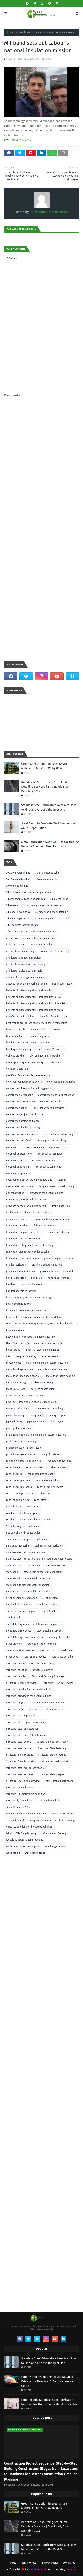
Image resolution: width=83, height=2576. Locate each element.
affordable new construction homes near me (30, 931)
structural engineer (16, 1702)
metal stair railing (16, 1382)
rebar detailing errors (18, 1480)
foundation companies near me (23, 1232)
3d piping (66, 918)
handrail (11, 1284)
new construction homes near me (24, 1395)
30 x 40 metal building (47, 872)
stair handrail (13, 1565)
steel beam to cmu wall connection (43, 1572)
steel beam (12, 1572)
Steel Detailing (14, 1617)
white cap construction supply (22, 1846)
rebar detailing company (41, 1474)
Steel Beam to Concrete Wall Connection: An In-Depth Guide (48, 826)
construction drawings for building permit (28, 1088)
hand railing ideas (16, 1278)
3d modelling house (45, 918)
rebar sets (44, 1493)
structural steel (54, 1709)
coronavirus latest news (19, 1153)
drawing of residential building (46, 1193)
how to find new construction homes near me (31, 1336)
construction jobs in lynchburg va (56, 1095)
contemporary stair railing (51, 1140)
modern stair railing (42, 1382)
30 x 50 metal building (18, 879)
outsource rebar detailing (49, 1408)
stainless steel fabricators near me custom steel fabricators (39, 1558)
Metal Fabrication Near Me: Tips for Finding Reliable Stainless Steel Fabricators (50, 844)
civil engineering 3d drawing (45, 1055)
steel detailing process (18, 1630)
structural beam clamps (42, 1663)
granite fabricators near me (47, 1264)
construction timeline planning (23, 1127)
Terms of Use (29, 2563)
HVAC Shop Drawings (17, 1343)
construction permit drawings (48, 1108)
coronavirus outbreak (43, 1160)
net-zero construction (43, 1389)
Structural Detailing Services (22, 1683)
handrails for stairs (31, 1284)
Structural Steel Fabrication (21, 1761)
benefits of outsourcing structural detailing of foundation (37, 1003)
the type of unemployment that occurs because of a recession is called (40, 1814)
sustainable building (50, 1800)
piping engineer (35, 1421)
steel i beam (67, 1650)
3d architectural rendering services (25, 899)
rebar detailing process (19, 1487)
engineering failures (17, 1219)
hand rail (68, 1271)
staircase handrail (56, 1565)
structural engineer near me (48, 1702)
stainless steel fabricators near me (25, 1552)
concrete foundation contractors (24, 1081)
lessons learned (50, 1356)
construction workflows (19, 1140)
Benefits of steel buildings (20, 1016)
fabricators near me (45, 1225)
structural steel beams (18, 1741)
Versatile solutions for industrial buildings (29, 1826)
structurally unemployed (19, 1800)
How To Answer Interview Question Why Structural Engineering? (40, 1323)
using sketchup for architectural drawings (52, 1820)
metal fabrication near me (52, 1369)
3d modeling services (17, 918)
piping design (37, 1415)
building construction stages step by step (28, 1042)
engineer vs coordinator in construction (27, 1212)
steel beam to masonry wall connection (28, 1585)
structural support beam (59, 1781)
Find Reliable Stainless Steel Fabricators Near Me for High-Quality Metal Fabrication (50, 2402)
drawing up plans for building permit (26, 1199)
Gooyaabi (71, 2569)
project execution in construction (24, 1447)
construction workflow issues (22, 1134)
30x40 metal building (46, 879)
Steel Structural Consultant (23, 58)
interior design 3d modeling (21, 1356)
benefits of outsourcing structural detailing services (34, 1010)
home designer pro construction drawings (29, 1297)
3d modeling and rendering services (43, 905)
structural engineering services (23, 1709)
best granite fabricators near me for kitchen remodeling (36, 1023)
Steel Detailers (50, 1611)
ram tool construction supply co (23, 1460)
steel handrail (47, 1650)
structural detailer (16, 1676)
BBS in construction (62, 983)
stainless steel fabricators (49, 1545)
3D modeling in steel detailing (51, 912)
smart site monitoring (17, 1545)
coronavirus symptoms (48, 1166)
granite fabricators (16, 1264)
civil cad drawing (15, 1055)
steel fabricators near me (20, 1650)
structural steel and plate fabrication (26, 1735)
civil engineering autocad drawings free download (33, 1062)
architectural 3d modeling (20, 951)
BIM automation (14, 1036)
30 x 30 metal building (18, 872)
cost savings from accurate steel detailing (29, 1180)
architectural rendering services (24, 957)
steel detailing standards (55, 1637)
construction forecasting (19, 1095)
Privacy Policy (50, 2563)
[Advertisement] (41, 380)
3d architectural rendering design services (29, 892)
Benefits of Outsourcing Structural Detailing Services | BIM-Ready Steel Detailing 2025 (45, 787)
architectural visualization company (25, 964)
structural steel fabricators (57, 1761)
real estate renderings (58, 1460)
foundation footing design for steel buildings (30, 1245)
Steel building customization (21, 1598)
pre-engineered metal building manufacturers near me (36, 1434)
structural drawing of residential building (28, 1696)
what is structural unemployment (24, 1839)
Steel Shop (12, 1656)
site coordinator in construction (23, 1532)
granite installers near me (20, 1271)
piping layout (57, 1421)
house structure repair (18, 1304)
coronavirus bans (34, 1147)
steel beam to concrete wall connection (28, 1578)
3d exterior (12, 905)
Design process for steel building (56, 1186)
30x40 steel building (17, 885)
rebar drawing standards (19, 1493)
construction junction (51, 1101)
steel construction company (21, 1611)
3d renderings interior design (22, 925)
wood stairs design (35, 1853)
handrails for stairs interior (21, 1291)
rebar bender (13, 1467)
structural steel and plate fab (22, 1728)
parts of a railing (15, 1415)
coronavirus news (16, 1160)
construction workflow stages (59, 1134)
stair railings (33, 1565)
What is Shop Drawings (55, 1833)
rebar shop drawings (17, 1500)
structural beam (15, 1663)
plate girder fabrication (19, 1428)
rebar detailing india (46, 1480)
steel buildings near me (19, 1604)
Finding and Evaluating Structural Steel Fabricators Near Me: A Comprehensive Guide (47, 2381)
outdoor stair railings (17, 1408)
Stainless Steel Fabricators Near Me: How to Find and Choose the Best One (48, 807)
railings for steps (49, 1454)
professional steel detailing (21, 1441)
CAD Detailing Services (50, 1049)
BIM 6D (57, 1029)
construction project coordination (24, 1114)
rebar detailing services (50, 1487)
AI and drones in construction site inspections (31, 938)
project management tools (20, 1454)
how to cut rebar (15, 1330)
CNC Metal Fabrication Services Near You (28, 1075)
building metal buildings (19, 1049)
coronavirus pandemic (18, 1166)
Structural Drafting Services (58, 1683)
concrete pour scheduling (61, 1081)
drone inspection (60, 1206)
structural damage (43, 1670)
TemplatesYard (37, 2569)
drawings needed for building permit (26, 1206)
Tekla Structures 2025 (18, 1807)
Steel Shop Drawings (34, 1656)
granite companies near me (59, 1258)
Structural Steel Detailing (52, 1748)
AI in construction (15, 944)
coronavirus (12, 1147)
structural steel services (19, 1774)
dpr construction (15, 1193)
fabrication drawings (17, 1225)
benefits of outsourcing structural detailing (29, 990)
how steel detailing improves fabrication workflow (33, 1317)
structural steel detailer (19, 1748)
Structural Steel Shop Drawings (23, 1781)
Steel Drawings (14, 1643)
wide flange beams (54, 1846)
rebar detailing (14, 1474)
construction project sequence (23, 1121)
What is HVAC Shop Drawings (21, 1833)
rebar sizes (40, 1500)
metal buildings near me (19, 1369)
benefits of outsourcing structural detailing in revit (33, 997)
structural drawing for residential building (29, 1689)
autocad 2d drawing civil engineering (26, 977)
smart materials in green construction (27, 1539)
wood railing (13, 1853)
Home (10, 32)
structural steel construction (52, 1741)
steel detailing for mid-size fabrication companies (33, 1624)
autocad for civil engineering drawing (26, 983)
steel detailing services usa (21, 1637)
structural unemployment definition (25, 1794)
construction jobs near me (20, 1101)
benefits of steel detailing (54, 1016)
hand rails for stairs (58, 1278)
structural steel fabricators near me (26, 1768)
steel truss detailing (62, 1656)
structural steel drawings (52, 1755)
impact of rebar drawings (48, 1343)
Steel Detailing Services (50, 1630)
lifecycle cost (13, 1362)
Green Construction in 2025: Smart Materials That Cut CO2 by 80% (44, 766)
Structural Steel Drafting (19, 1755)
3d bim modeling (59, 899)
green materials (49, 1271)
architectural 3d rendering (54, 951)
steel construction (47, 1604)
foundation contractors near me (23, 1238)
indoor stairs (13, 1349)
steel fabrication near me (42, 1643)
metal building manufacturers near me (47, 1362)
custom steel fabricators (19, 1186)
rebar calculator (35, 1467)
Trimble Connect (15, 1820)
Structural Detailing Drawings (48, 1676)
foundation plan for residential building (27, 1251)
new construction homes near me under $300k (31, 1402)
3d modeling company (18, 912)
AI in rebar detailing (41, 944)
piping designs (57, 1415)
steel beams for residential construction (28, 1591)
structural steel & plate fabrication (25, 1722)
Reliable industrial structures (22, 1506)
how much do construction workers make (28, 1310)
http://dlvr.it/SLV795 (17, 140)
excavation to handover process (51, 1219)
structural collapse (16, 1670)
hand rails (36, 1278)
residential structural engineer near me (28, 1519)
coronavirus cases (59, 1147)
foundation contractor (58, 1232)
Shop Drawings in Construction (23, 1526)
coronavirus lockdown (50, 1153)
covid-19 (61, 1180)
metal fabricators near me (60, 1376)
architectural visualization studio (24, 970)
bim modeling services (41, 1036)
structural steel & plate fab (21, 1715)
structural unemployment (20, 1787)
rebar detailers (58, 1467)
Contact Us (69, 2563)
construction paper (16, 1108)
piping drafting (14, 1421)
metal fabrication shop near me (23, 1376)
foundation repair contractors (22, 1258)
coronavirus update (17, 1173)
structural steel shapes (51, 1774)
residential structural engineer (23, 1513)
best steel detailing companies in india (27, 1029)
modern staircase (15, 1389)
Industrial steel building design (42, 1349)
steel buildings (50, 1598)
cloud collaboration (17, 1068)
